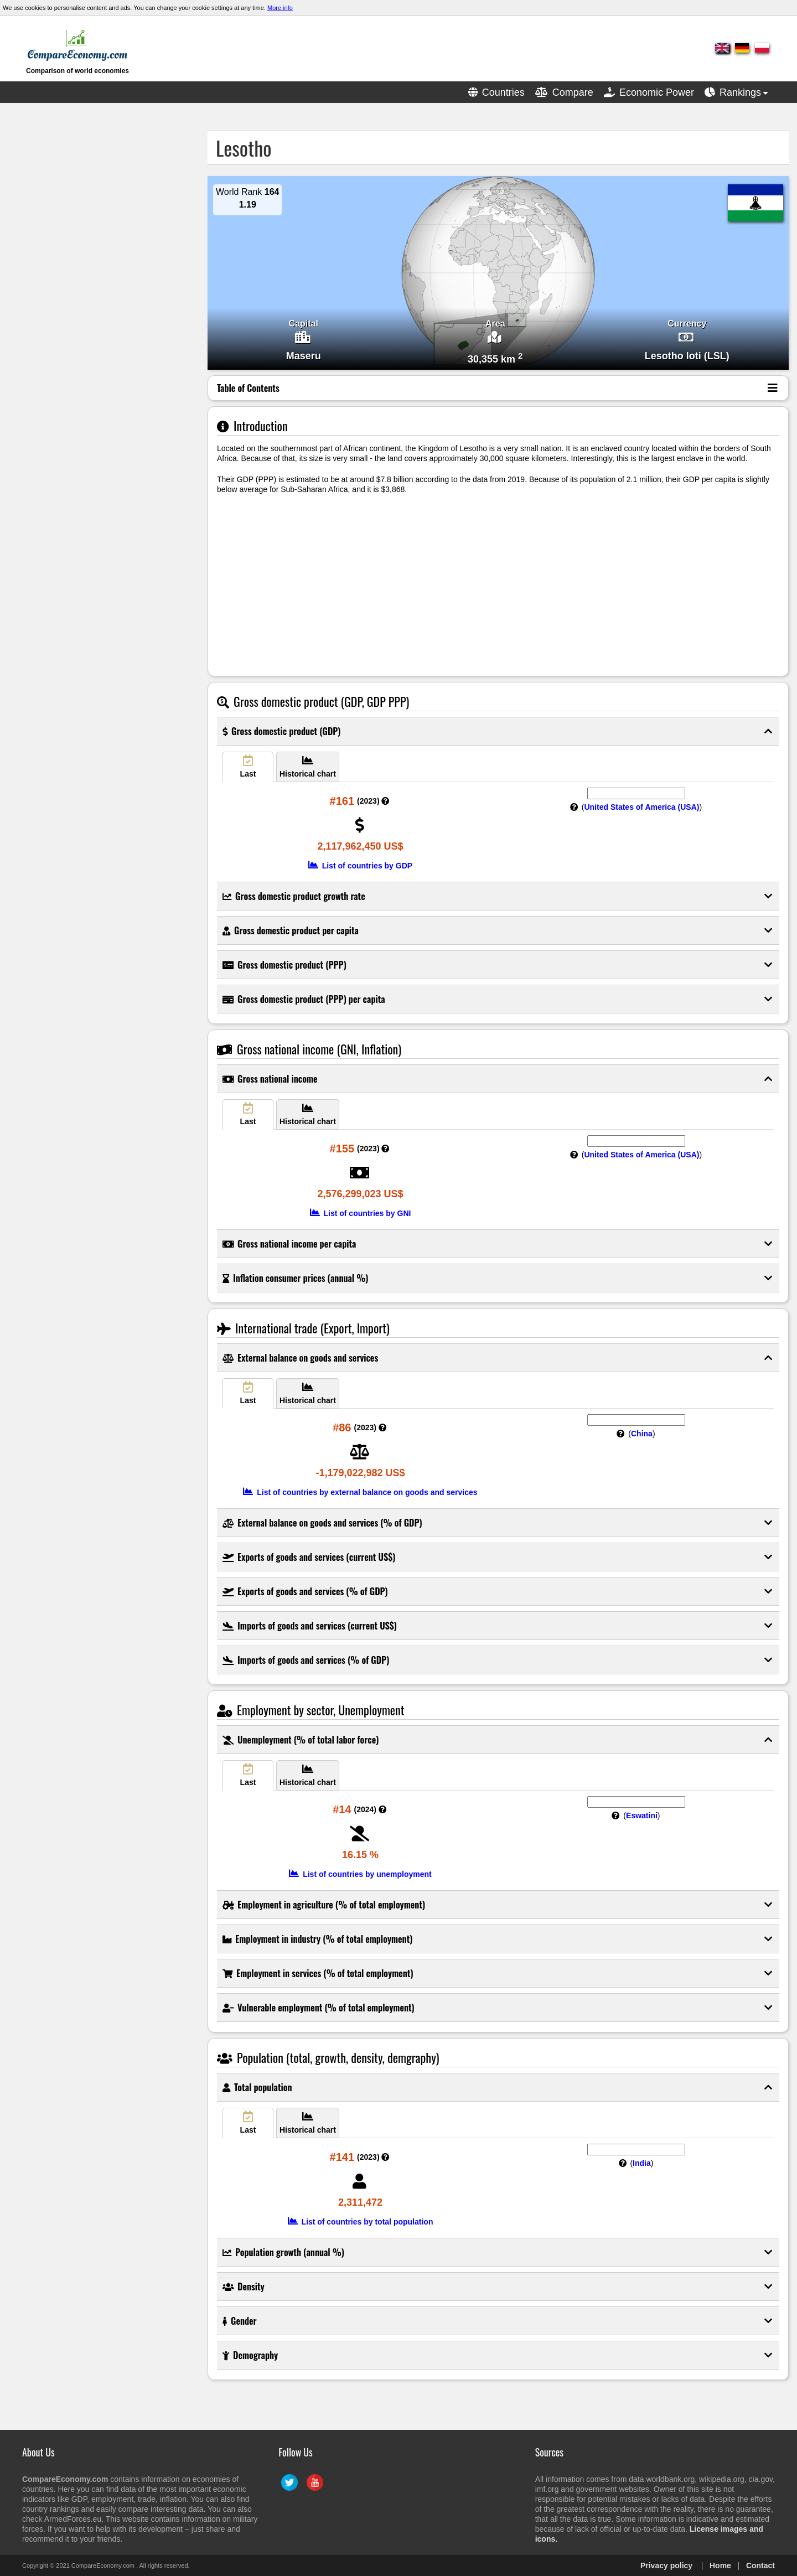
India (642, 2163)
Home (720, 2565)
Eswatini (642, 1815)
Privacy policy (666, 2565)
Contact (760, 2565)
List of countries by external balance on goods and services (360, 1492)
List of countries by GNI (360, 1213)
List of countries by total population (360, 2221)
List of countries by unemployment (360, 1874)
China (642, 1433)
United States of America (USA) (641, 807)
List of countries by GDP (360, 865)
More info (280, 7)
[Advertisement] (91, 297)
